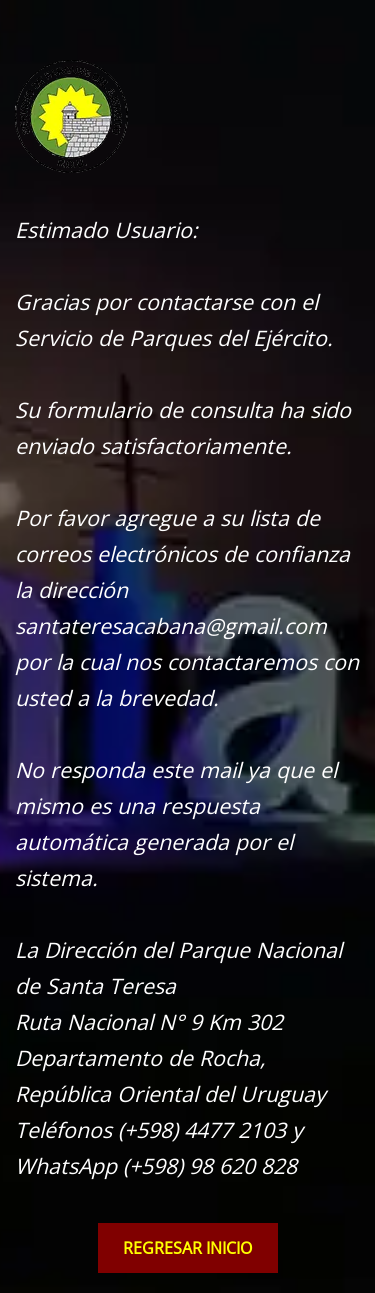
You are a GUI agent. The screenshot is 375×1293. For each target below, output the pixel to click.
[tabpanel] (187, 621)
